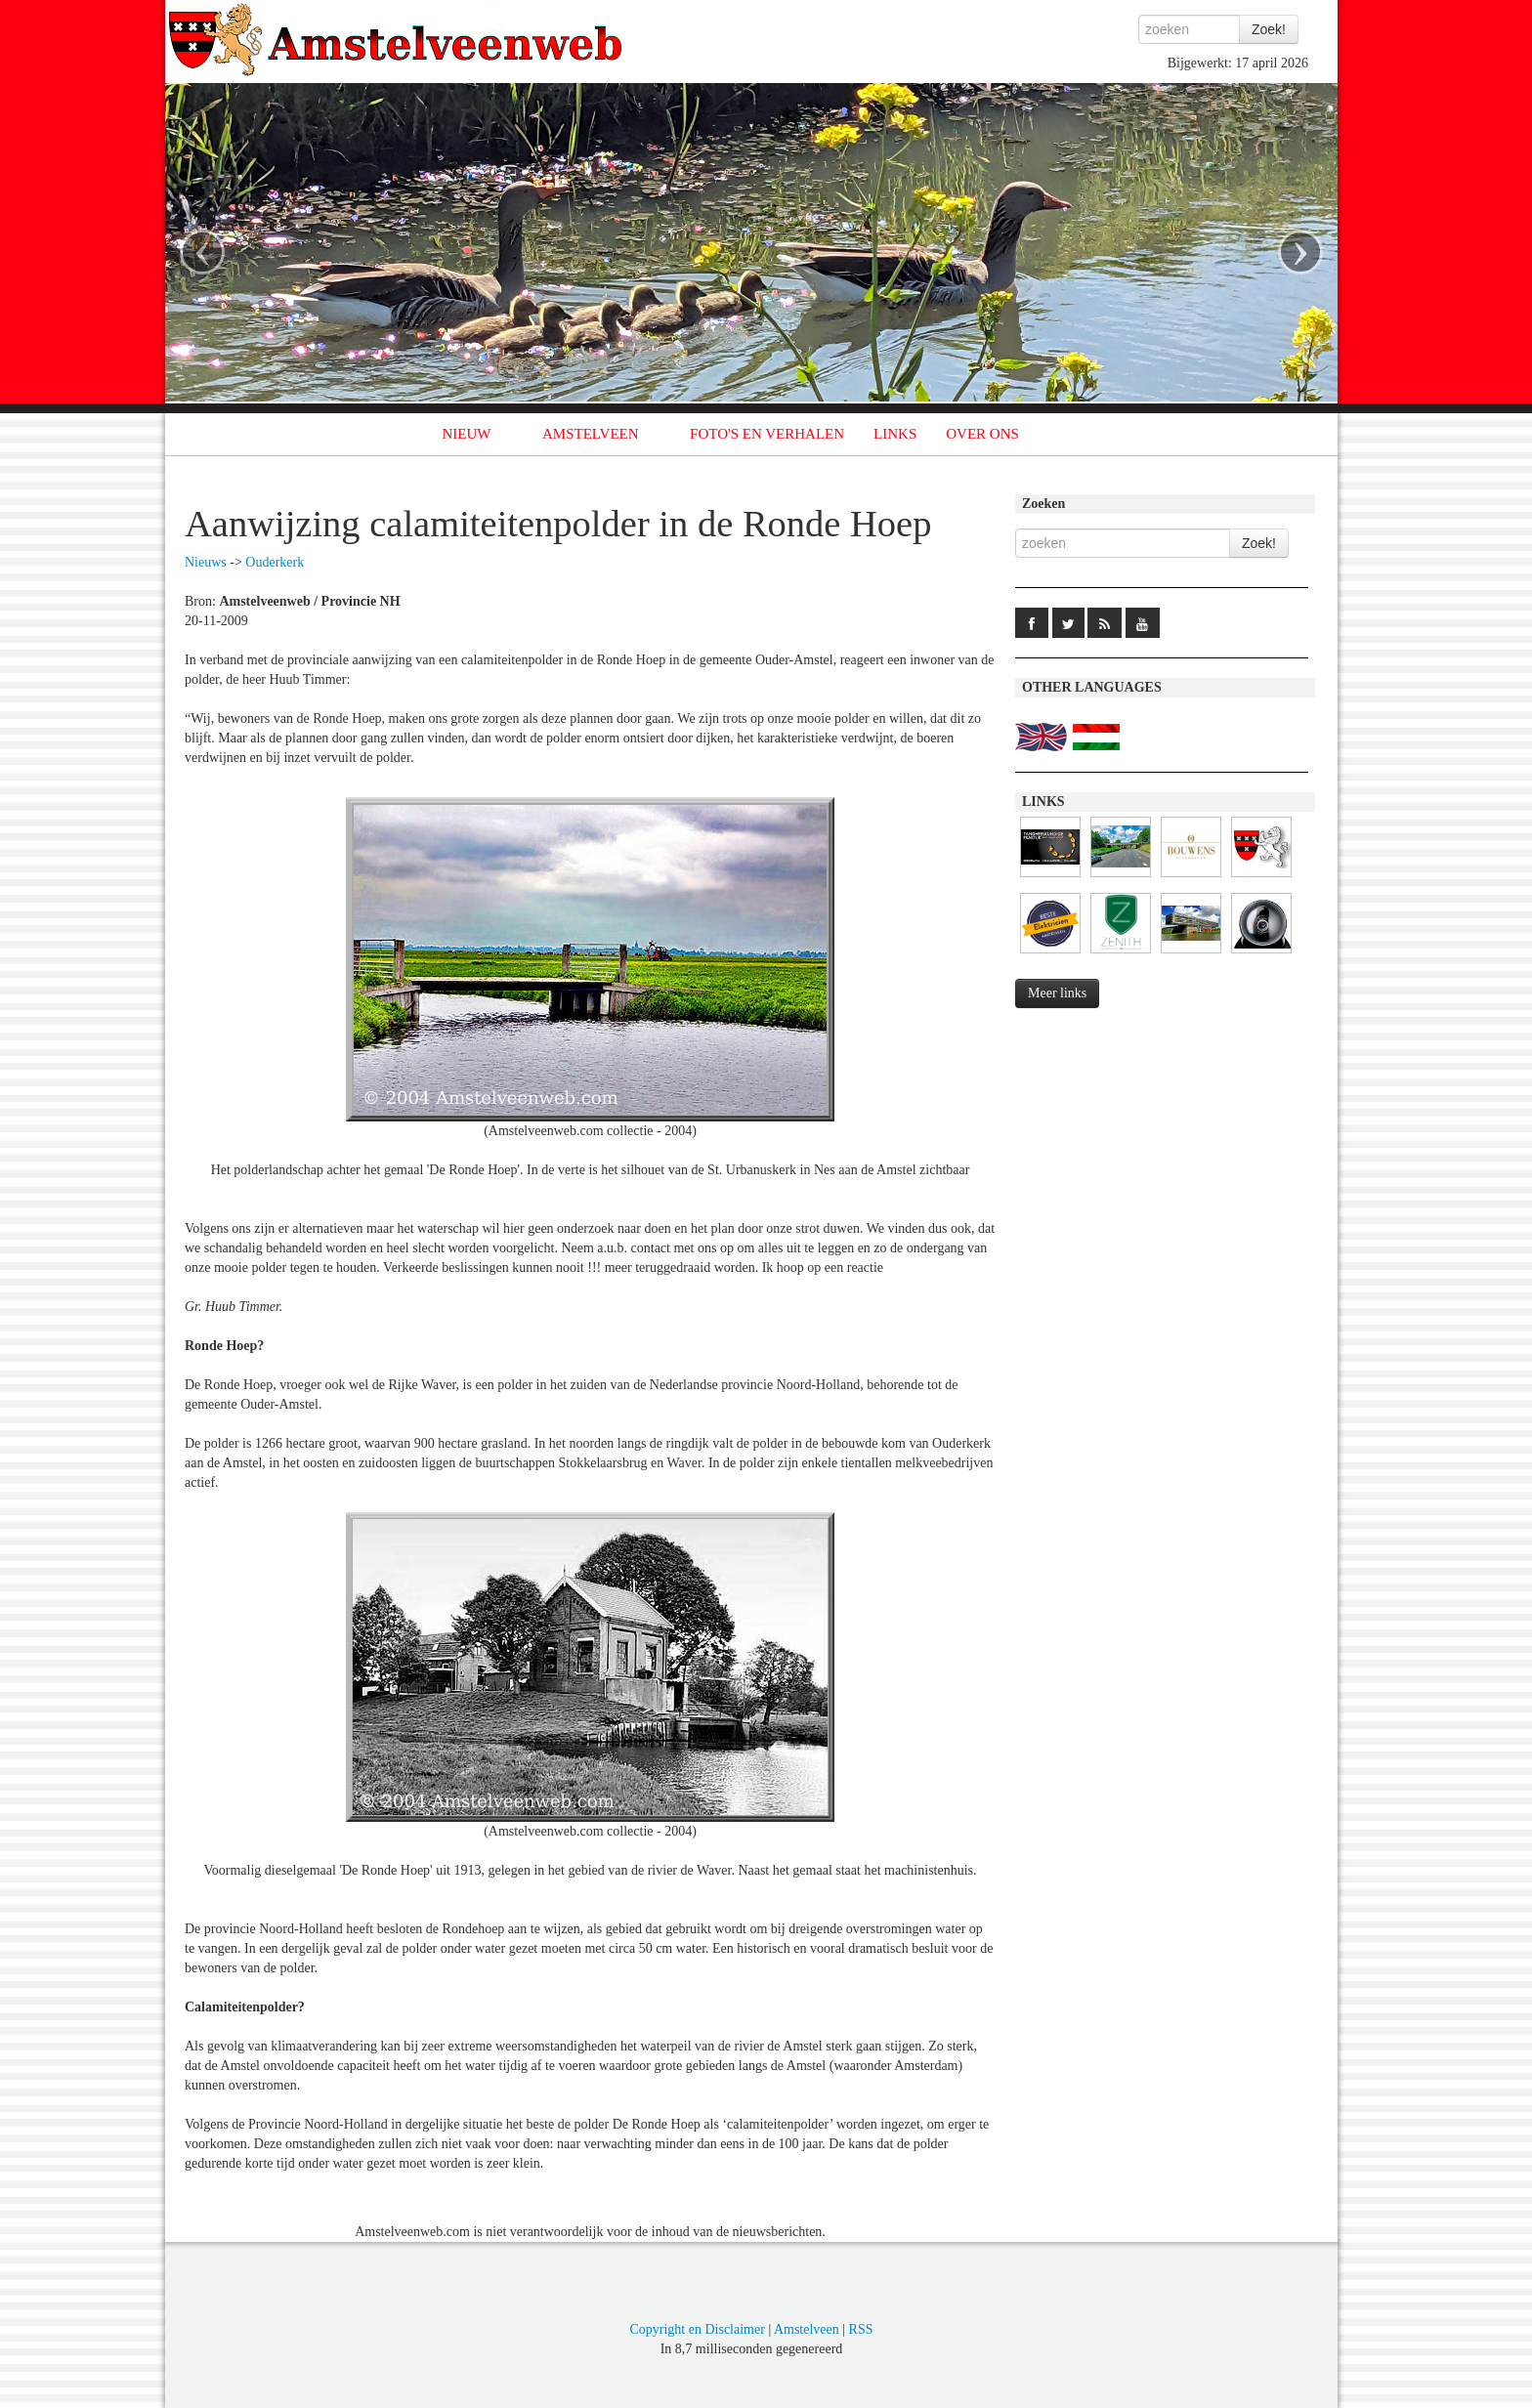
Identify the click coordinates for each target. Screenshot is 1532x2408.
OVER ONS (982, 434)
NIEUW (467, 434)
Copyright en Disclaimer (696, 2329)
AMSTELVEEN (590, 434)
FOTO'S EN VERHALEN (767, 434)
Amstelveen (806, 2329)
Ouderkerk (274, 562)
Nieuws (206, 562)
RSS (861, 2329)
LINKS (894, 434)
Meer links (1057, 993)
